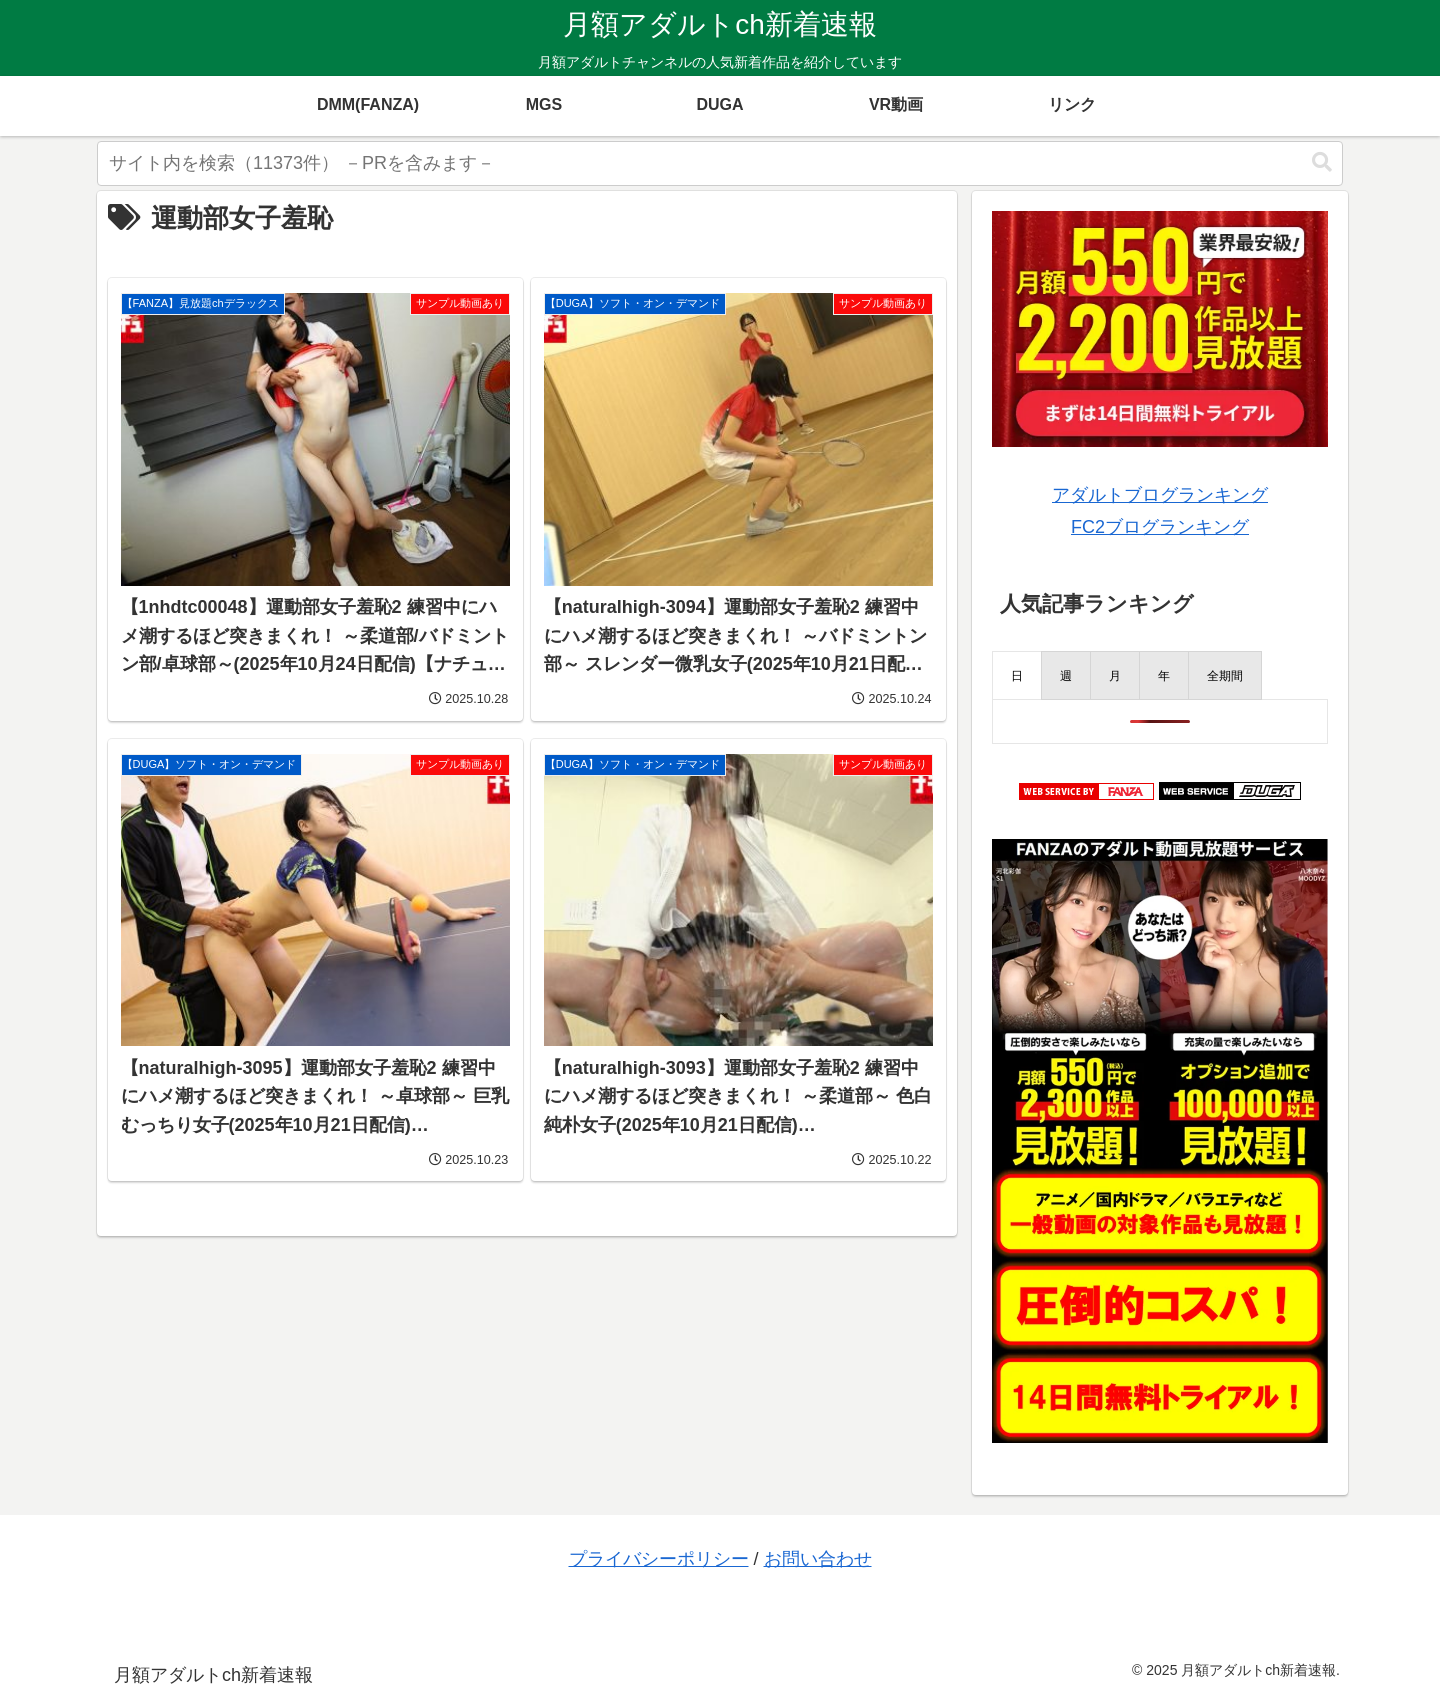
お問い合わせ (818, 1559)
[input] (720, 163)
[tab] (1017, 675)
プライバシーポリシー (659, 1559)
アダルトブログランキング (1160, 495)
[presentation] (1017, 675)
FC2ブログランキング (1160, 527)
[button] (1322, 162)
